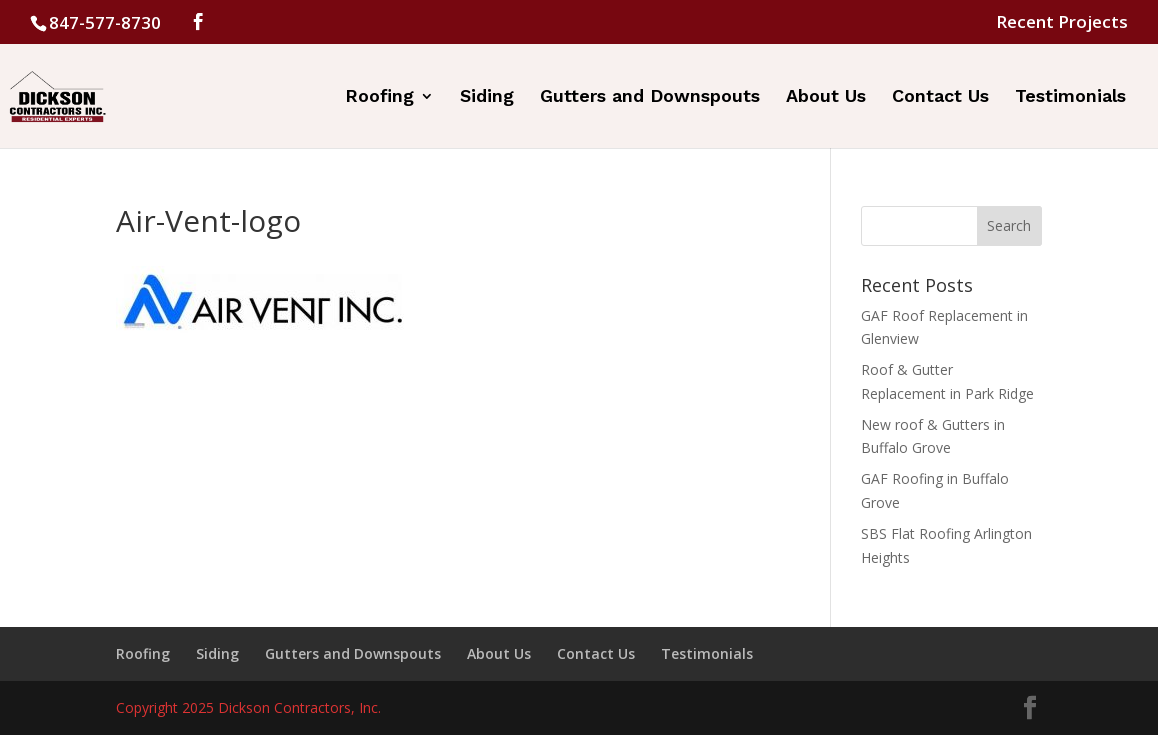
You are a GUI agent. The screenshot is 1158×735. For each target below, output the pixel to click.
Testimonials (1070, 97)
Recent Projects (1062, 23)
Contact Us (940, 97)
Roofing (379, 97)
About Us (826, 97)
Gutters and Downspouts (650, 97)
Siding (487, 97)
